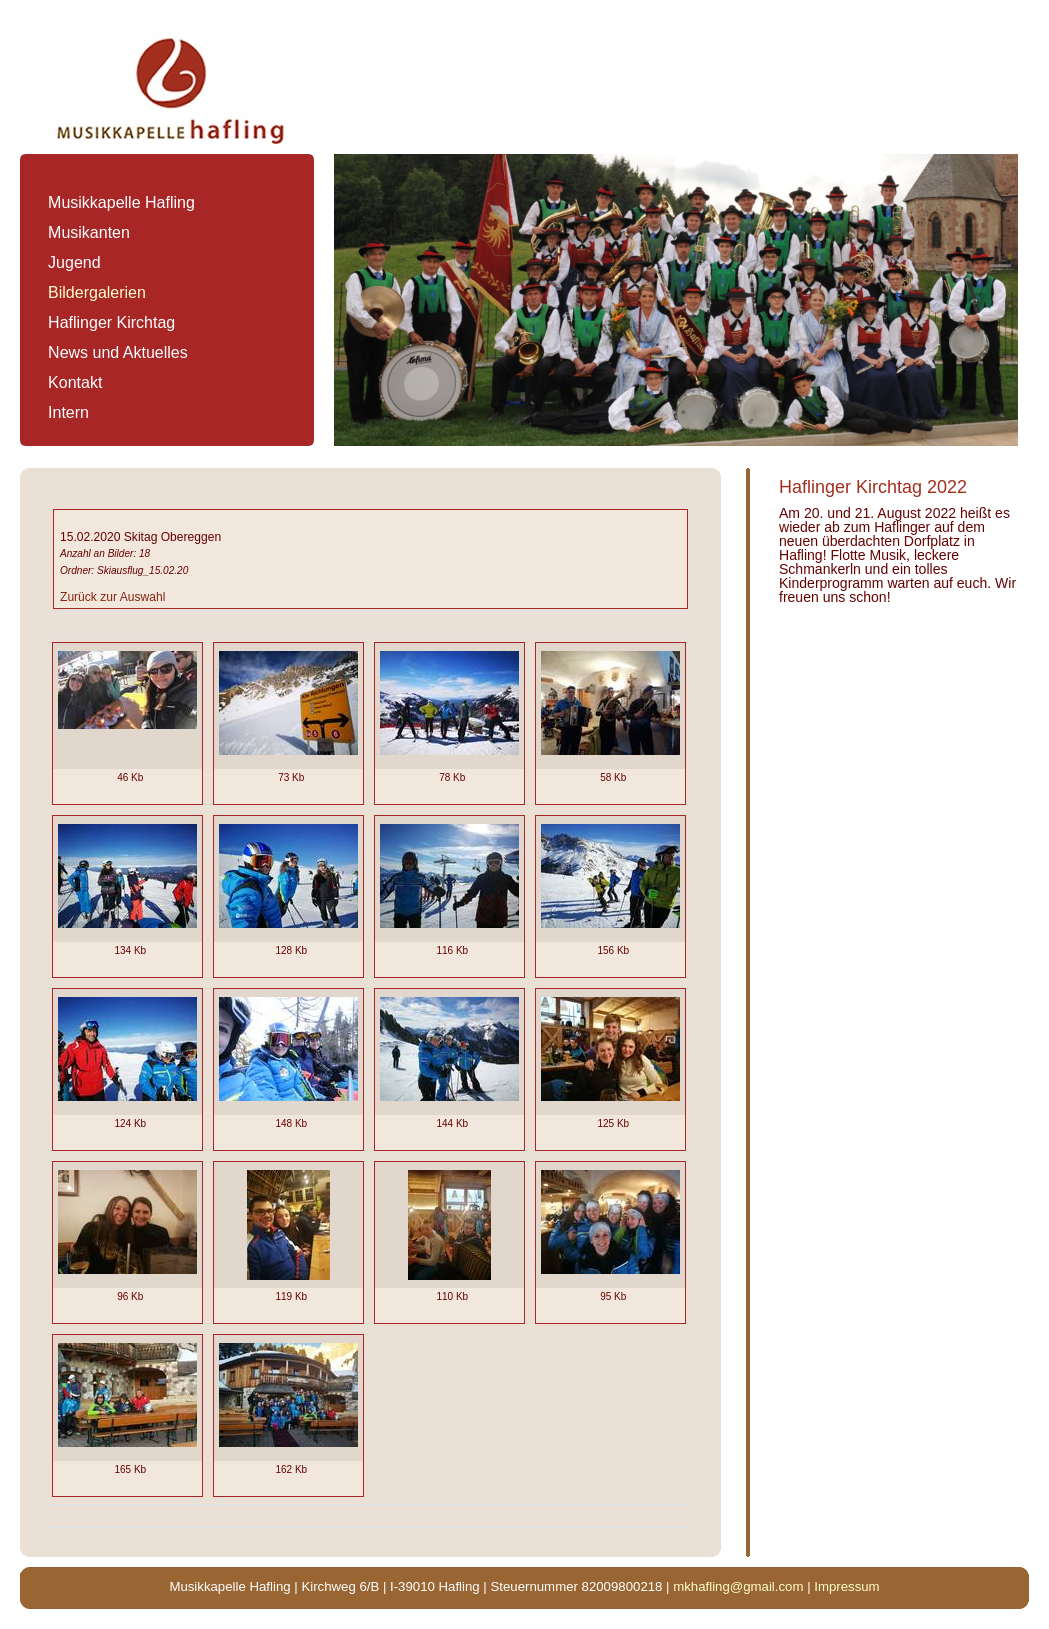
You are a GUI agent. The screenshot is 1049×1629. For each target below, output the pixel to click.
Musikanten (89, 232)
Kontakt (75, 382)
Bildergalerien (97, 292)
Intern (68, 412)
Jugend (74, 262)
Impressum (846, 1586)
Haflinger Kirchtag (111, 322)
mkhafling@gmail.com (738, 1586)
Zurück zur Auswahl (112, 597)
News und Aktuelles (118, 352)
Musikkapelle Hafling (121, 202)
